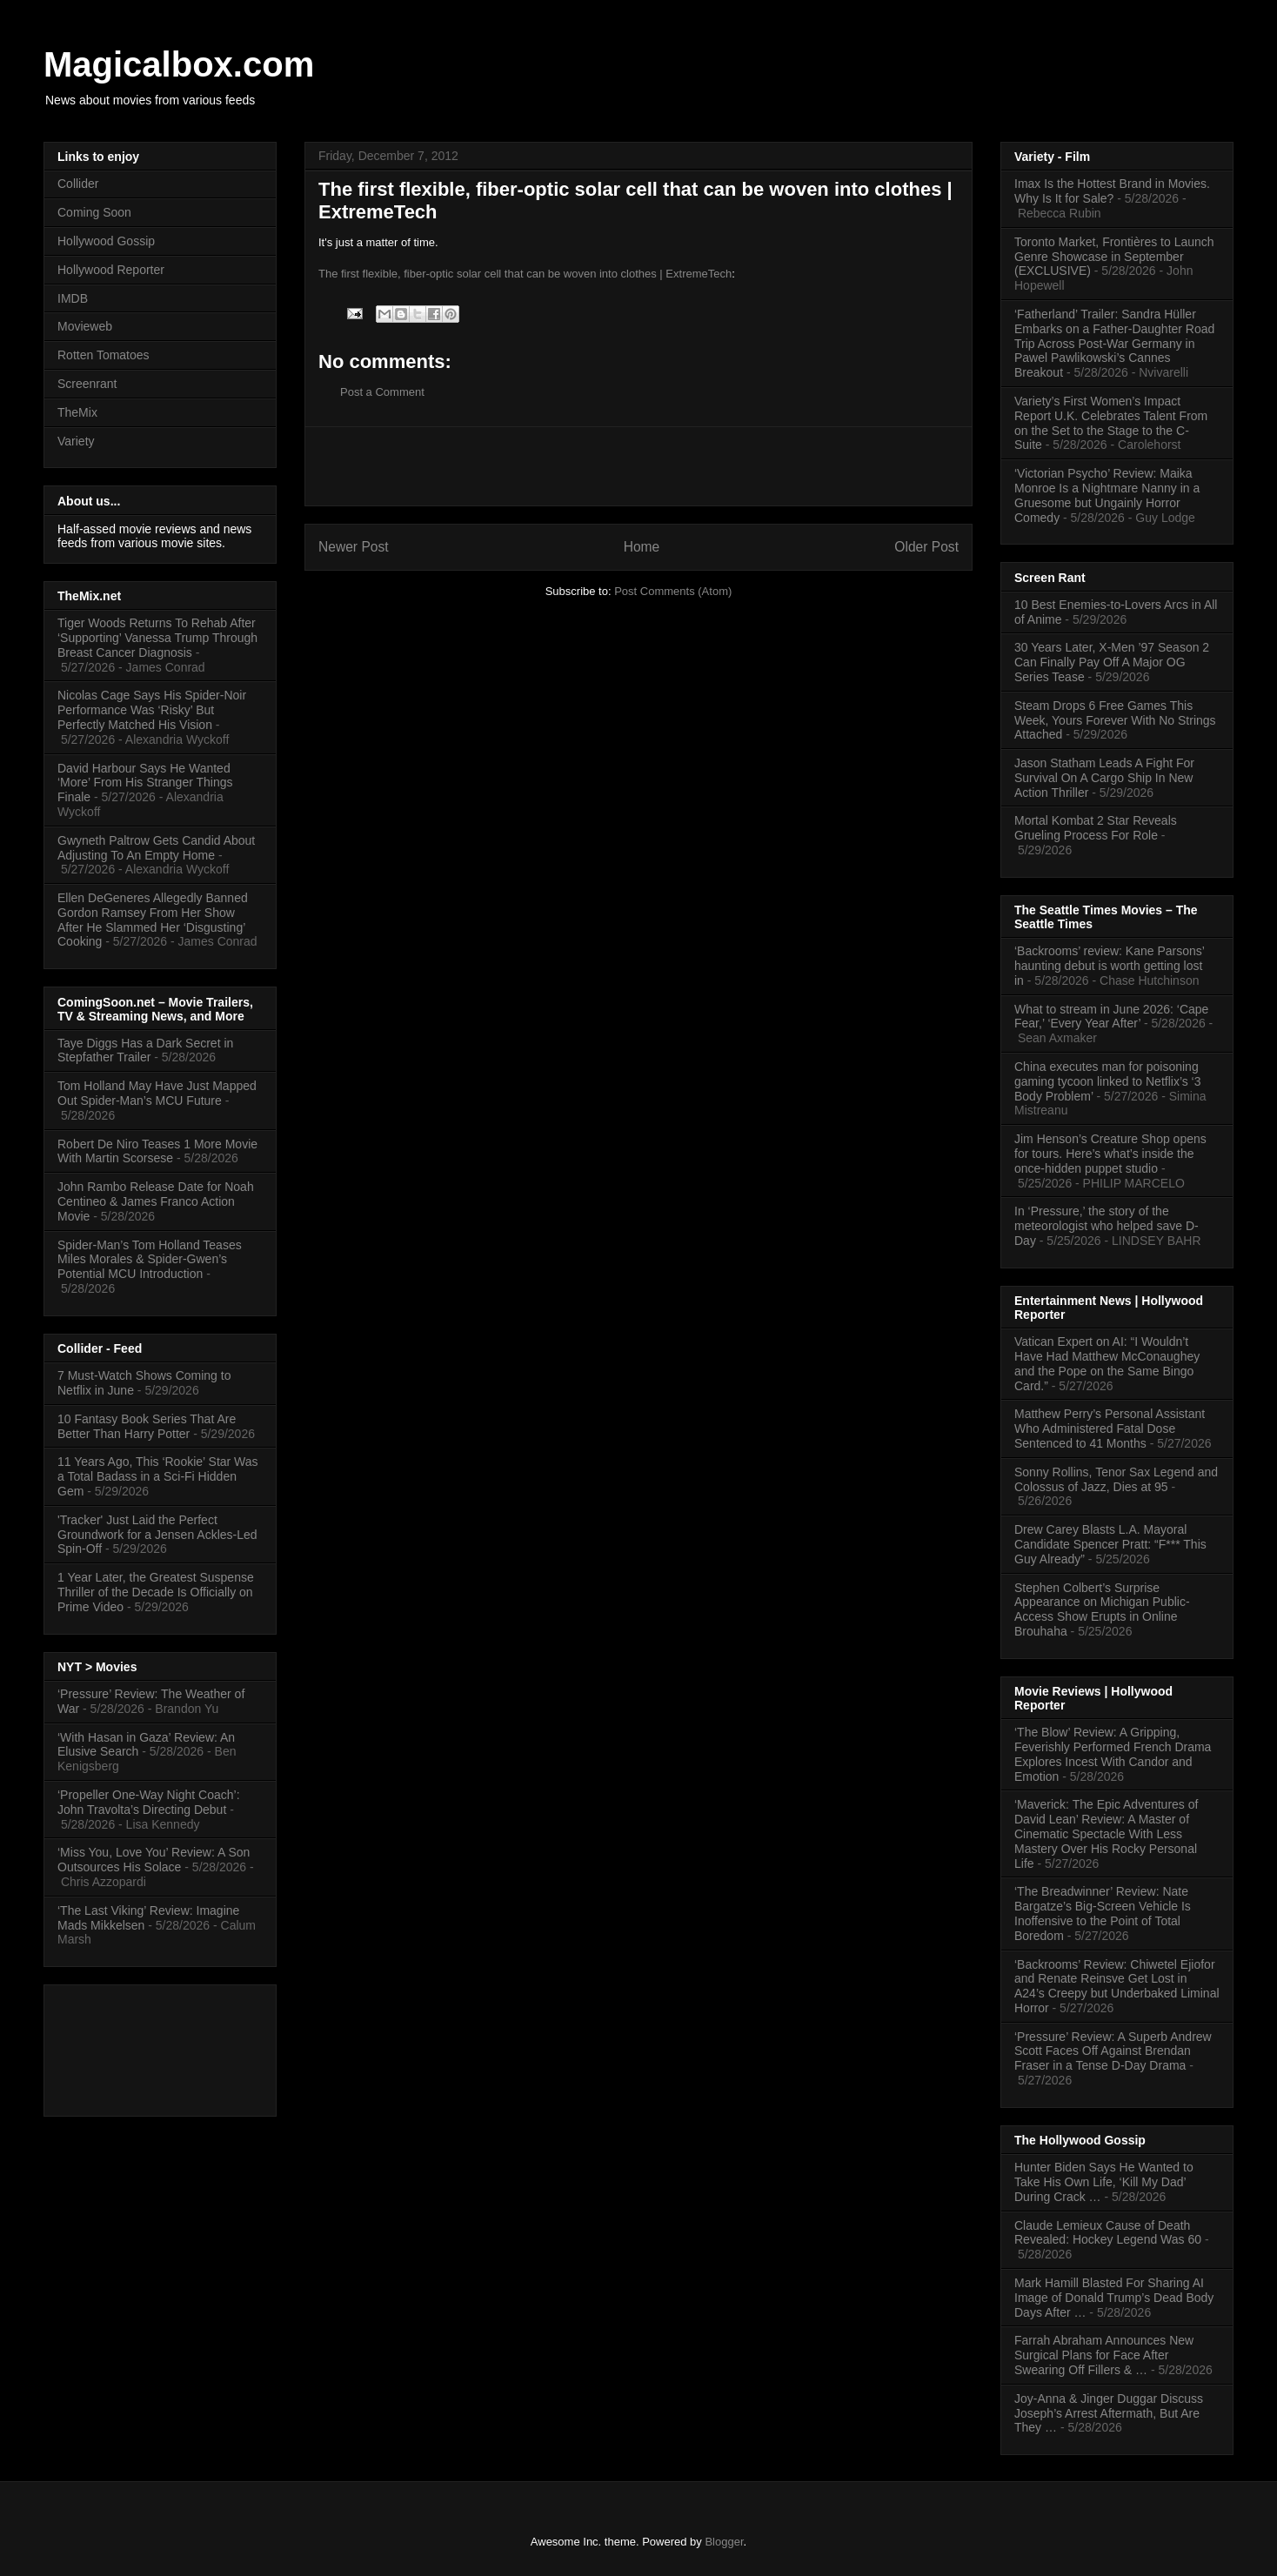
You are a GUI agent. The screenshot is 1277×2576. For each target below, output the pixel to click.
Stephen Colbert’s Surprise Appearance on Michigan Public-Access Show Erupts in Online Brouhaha (1102, 1609)
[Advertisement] (638, 466)
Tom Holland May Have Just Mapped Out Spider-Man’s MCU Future (157, 1093)
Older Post (926, 546)
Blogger (724, 2541)
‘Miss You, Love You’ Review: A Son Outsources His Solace (153, 1859)
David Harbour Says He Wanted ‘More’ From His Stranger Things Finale (145, 783)
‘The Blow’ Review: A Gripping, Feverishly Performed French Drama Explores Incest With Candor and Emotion (1112, 1754)
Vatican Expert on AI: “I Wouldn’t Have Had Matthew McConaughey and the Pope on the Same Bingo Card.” (1107, 1363)
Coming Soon (94, 212)
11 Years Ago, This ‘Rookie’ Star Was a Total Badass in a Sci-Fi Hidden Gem (157, 1476)
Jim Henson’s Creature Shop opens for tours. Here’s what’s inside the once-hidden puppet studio (1110, 1153)
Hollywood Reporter (110, 270)
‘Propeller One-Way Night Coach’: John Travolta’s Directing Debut (148, 1802)
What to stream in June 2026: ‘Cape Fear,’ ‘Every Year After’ (1111, 1016)
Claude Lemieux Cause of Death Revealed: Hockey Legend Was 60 (1107, 2232)
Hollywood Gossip (106, 241)
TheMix (77, 412)
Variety (76, 441)
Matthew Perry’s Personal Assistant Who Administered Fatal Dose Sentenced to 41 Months (1109, 1428)
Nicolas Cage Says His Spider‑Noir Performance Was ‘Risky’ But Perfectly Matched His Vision (151, 710)
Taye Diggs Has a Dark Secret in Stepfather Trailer (145, 1050)
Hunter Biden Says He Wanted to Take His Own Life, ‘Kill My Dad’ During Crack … (1103, 2182)
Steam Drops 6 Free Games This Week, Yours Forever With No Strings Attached (1115, 720)
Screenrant (87, 384)
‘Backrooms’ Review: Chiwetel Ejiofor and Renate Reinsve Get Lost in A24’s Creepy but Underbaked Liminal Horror (1117, 1986)
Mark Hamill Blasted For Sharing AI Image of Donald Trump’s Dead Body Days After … (1113, 2297)
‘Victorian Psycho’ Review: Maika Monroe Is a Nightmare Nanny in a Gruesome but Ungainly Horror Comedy (1107, 495)
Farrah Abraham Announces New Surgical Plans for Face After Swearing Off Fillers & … (1103, 2355)
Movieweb (84, 326)
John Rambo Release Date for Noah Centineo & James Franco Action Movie (155, 1201)
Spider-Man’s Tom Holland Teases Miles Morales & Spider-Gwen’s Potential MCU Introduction (149, 1259)
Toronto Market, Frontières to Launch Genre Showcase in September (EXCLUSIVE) (1114, 256)
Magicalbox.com (178, 64)
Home (642, 546)
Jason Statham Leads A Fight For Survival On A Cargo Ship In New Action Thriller (1104, 778)
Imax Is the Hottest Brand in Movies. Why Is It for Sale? (1112, 191)
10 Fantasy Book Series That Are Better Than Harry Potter (146, 1426)
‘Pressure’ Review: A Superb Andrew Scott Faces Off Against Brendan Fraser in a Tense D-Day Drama (1113, 2051)
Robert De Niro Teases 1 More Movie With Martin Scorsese (157, 1151)
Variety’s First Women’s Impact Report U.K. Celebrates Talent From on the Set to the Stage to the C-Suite (1110, 423)
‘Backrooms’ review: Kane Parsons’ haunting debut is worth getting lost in (1109, 965)
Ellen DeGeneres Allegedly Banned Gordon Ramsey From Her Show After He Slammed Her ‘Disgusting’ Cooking (152, 919)
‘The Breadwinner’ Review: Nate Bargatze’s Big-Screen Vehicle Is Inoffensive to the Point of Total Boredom (1102, 1913)
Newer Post (353, 546)
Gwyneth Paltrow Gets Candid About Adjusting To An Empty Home (156, 847)
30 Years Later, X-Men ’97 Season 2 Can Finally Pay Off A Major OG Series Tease (1111, 662)
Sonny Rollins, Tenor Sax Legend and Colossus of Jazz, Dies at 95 (1116, 1479)
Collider (77, 184)
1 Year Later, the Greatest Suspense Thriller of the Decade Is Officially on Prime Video (155, 1592)
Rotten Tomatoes (103, 355)
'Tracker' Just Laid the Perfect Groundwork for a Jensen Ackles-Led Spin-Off (157, 1534)
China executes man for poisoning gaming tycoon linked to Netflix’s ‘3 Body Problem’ (1107, 1081)
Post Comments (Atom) (673, 591)
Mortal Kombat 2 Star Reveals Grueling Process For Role (1095, 827)
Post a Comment (382, 391)
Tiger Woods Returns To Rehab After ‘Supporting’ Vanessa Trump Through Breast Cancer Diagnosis (157, 637)
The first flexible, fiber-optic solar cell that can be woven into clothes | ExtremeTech (525, 273)
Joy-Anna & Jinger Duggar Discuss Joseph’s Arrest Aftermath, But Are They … (1108, 2413)
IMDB (72, 298)
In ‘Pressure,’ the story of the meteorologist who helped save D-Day (1106, 1226)
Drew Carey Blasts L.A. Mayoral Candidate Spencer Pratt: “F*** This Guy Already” (1110, 1544)
